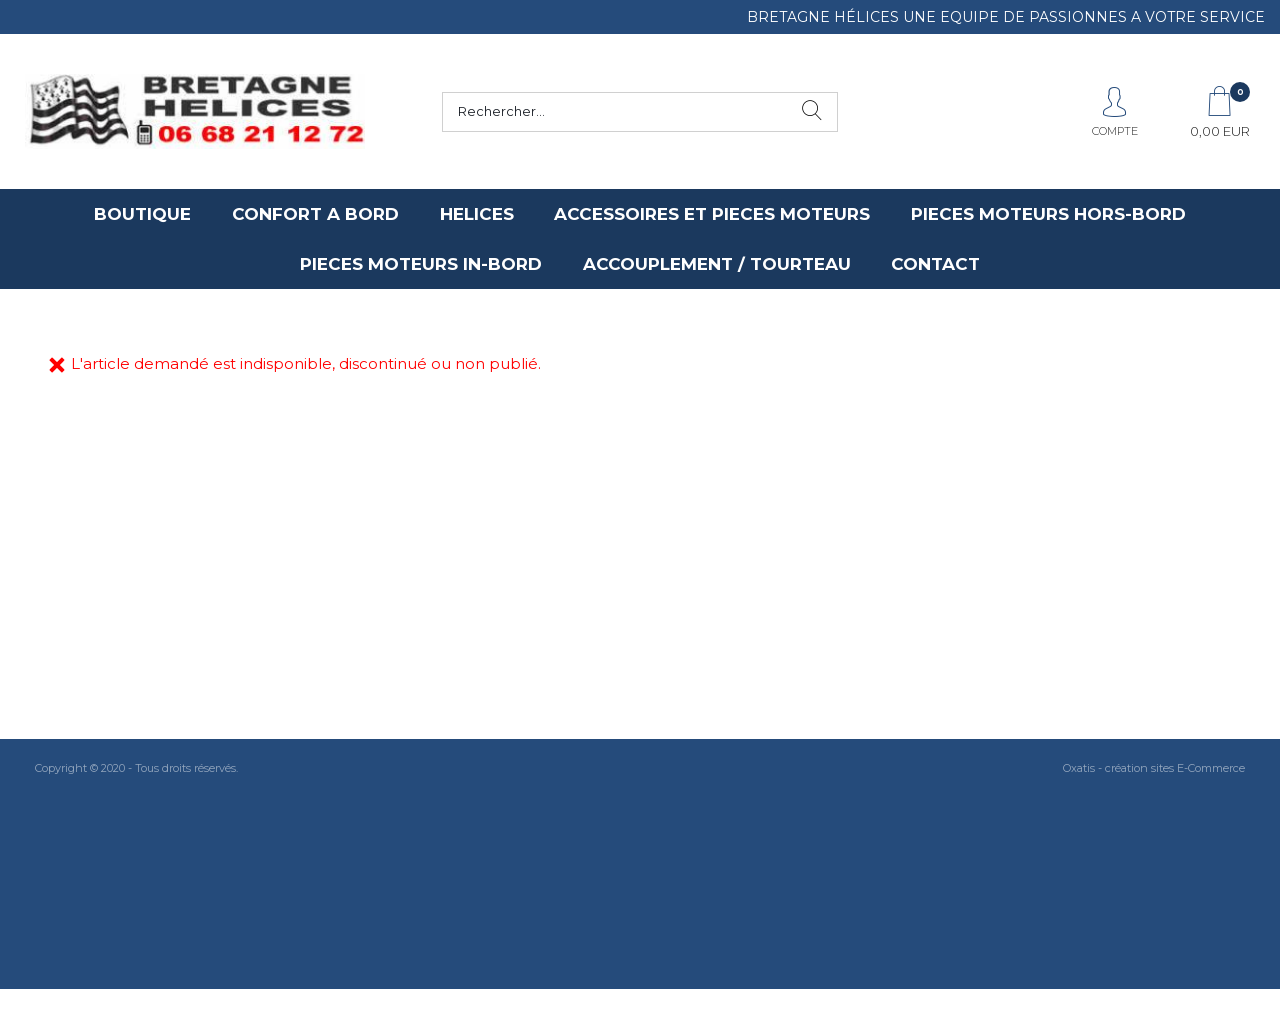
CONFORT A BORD (315, 214)
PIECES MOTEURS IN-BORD (421, 264)
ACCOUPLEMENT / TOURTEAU (717, 264)
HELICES (477, 214)
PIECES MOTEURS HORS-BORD (1048, 214)
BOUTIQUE (142, 214)
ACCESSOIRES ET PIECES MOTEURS (712, 214)
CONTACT (935, 264)
